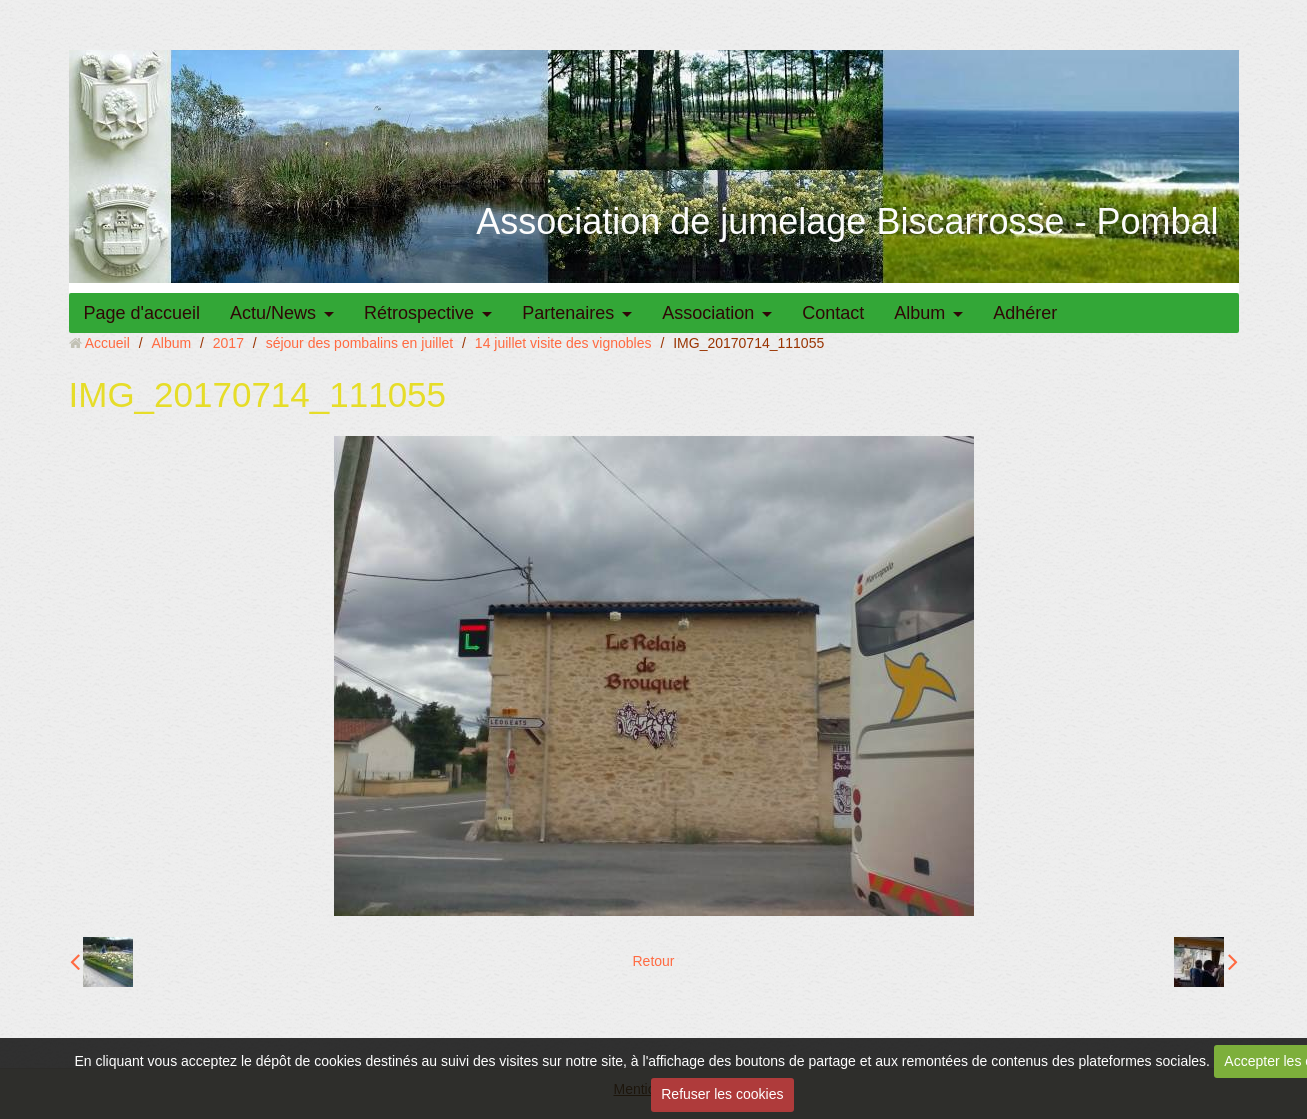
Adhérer (1025, 313)
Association (708, 313)
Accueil (107, 343)
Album (919, 313)
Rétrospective (419, 313)
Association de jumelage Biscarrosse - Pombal (847, 221)
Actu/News (273, 313)
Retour (653, 961)
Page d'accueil (142, 313)
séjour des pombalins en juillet (360, 343)
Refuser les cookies (722, 1094)
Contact (833, 313)
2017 (228, 343)
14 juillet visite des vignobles (563, 343)
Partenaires (568, 313)
